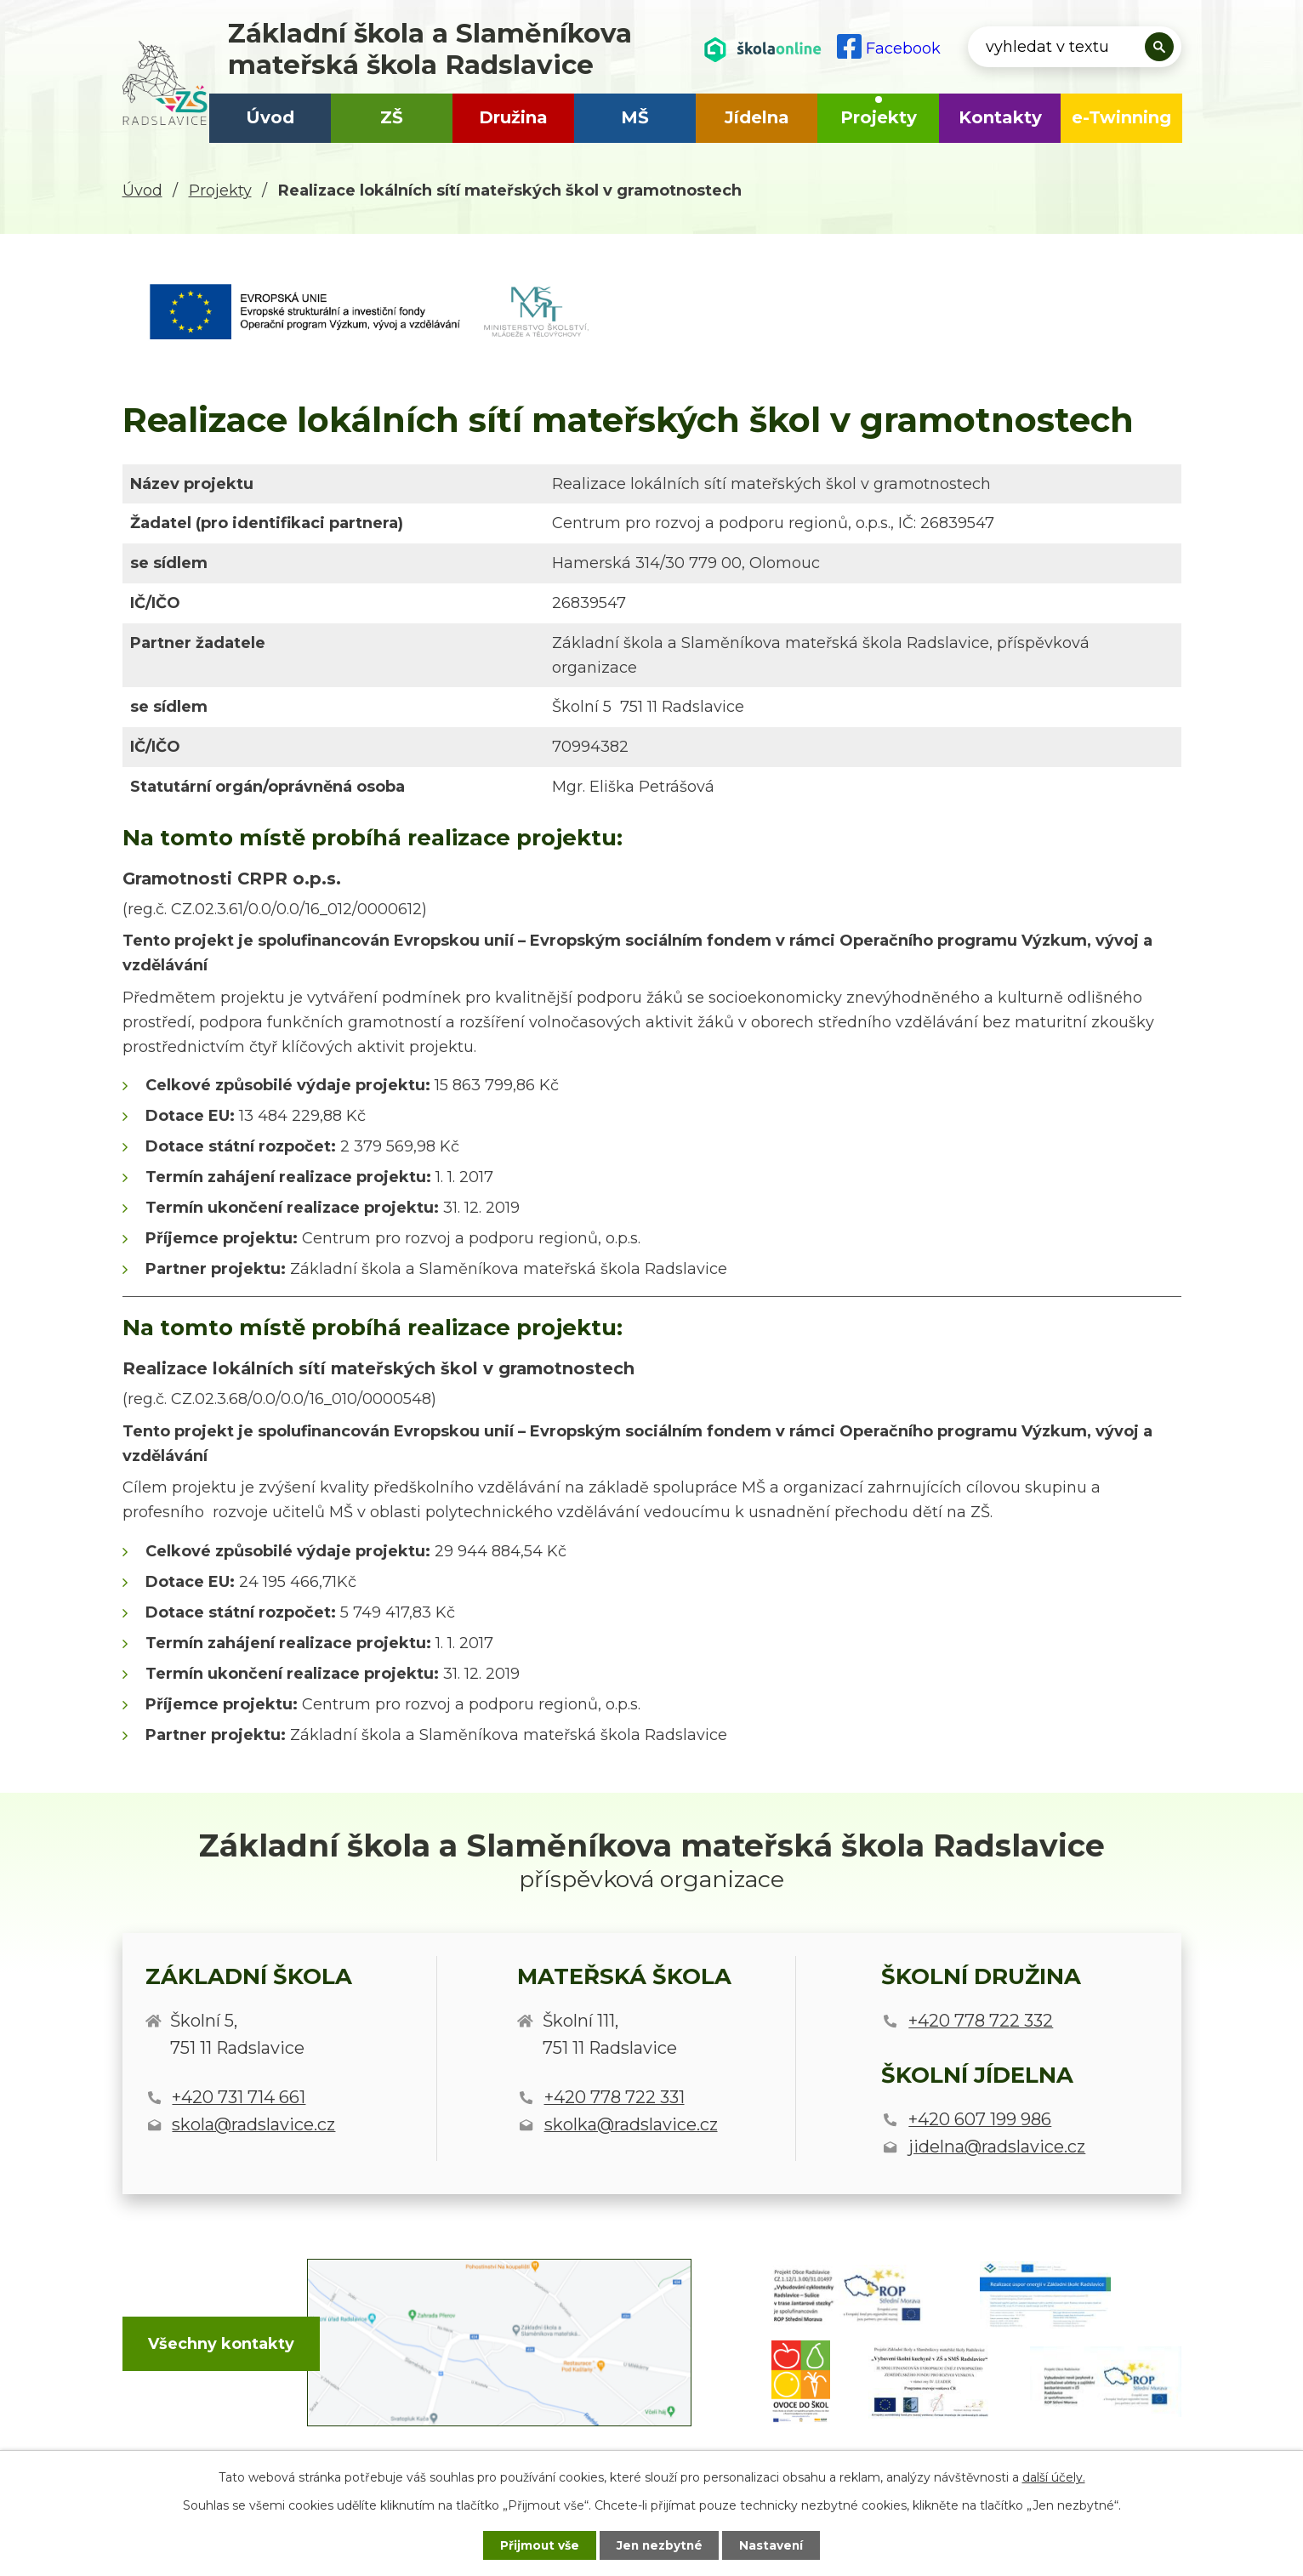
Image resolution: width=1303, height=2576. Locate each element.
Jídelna (757, 117)
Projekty (878, 117)
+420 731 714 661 (238, 2097)
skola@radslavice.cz (253, 2124)
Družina (513, 117)
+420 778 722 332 (980, 2020)
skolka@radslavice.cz (631, 2124)
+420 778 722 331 (614, 2097)
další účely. (1053, 2476)
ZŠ (391, 117)
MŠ (635, 117)
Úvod (270, 117)
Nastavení (775, 2544)
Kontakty (1000, 117)
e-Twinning (1121, 117)
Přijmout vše (536, 2544)
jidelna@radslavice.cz (996, 2146)
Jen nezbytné (659, 2544)
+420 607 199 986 (979, 2119)
